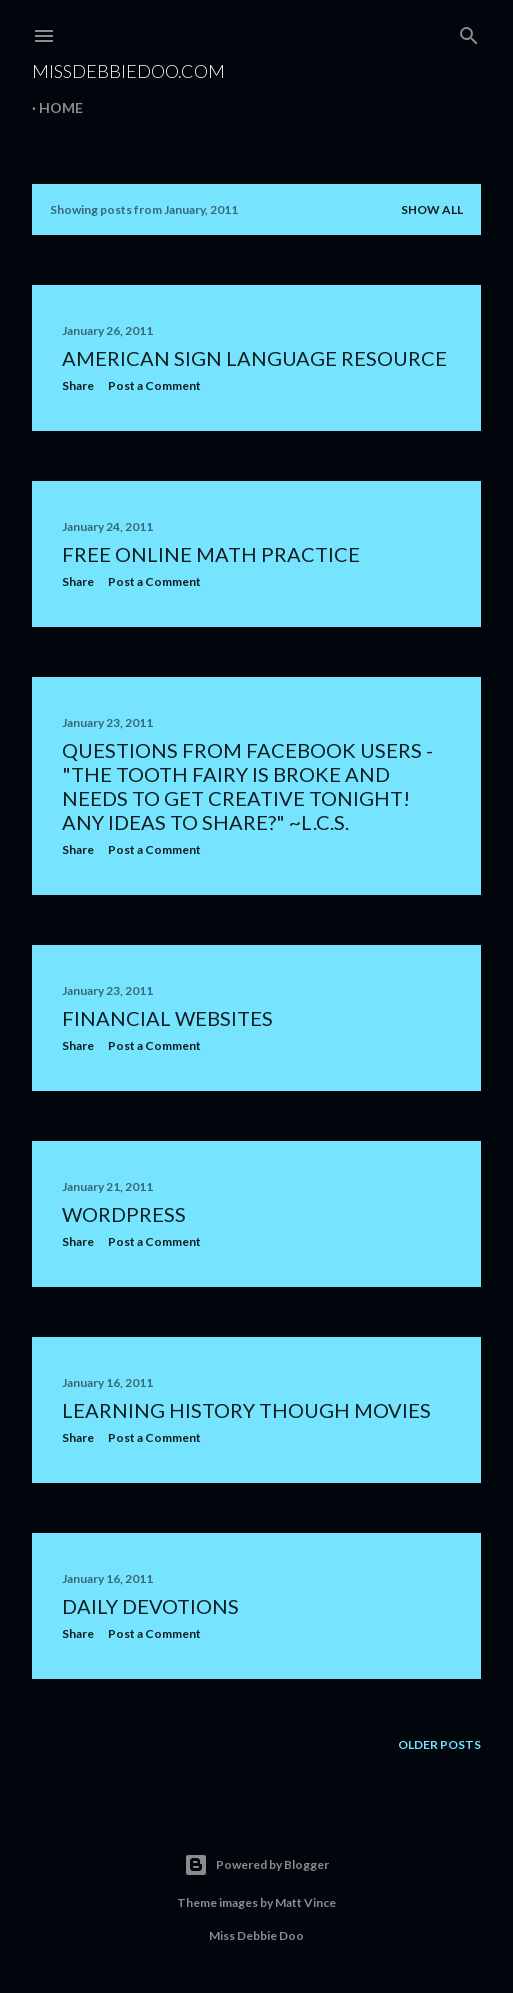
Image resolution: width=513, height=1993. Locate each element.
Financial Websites (167, 1018)
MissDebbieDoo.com (128, 71)
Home (61, 107)
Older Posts (439, 1744)
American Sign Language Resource (254, 358)
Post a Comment (154, 385)
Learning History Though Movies (246, 1410)
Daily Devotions (150, 1606)
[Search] (469, 31)
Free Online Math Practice (211, 554)
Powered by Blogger (256, 1865)
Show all (432, 209)
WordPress (124, 1214)
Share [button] (78, 385)
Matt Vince (305, 1902)
